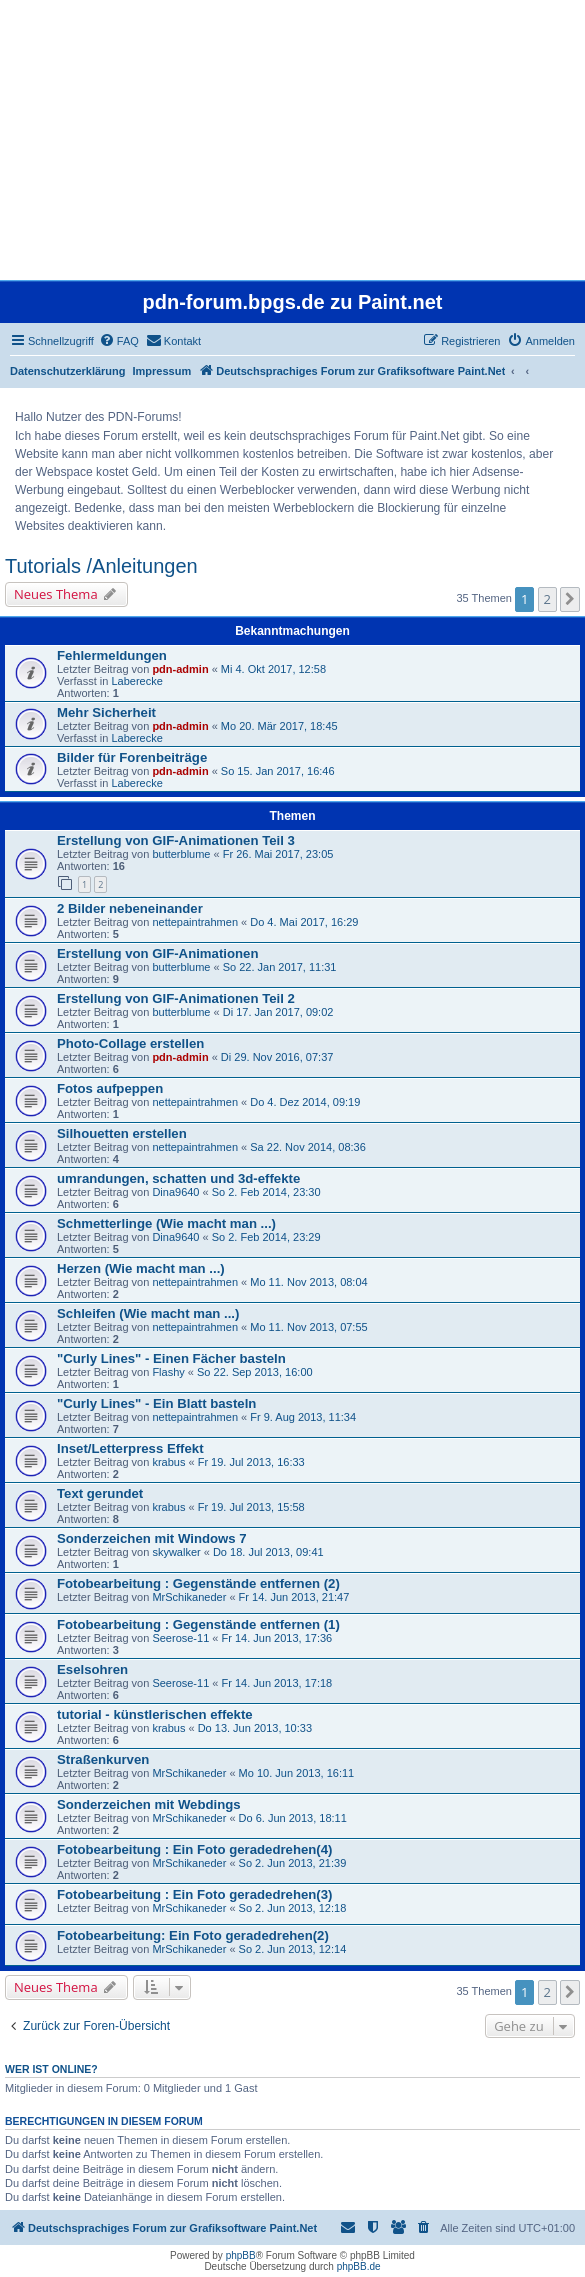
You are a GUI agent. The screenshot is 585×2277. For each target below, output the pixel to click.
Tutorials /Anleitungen (101, 566)
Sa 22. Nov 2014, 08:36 (308, 1147)
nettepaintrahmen (195, 922)
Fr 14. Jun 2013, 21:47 (294, 1597)
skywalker (176, 1552)
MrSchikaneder (189, 1597)
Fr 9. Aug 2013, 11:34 (303, 1417)
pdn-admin (180, 669)
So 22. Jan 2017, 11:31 (280, 967)
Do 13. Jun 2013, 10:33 (255, 1728)
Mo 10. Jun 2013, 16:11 (297, 1773)
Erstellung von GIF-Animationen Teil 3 (176, 840)
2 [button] (547, 599)
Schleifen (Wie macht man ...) (148, 1313)
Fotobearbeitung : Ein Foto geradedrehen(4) (194, 1849)
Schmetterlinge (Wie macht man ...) (166, 1223)
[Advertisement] (290, 140)
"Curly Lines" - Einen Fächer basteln (171, 1358)
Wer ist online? (51, 2069)
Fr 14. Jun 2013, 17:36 (277, 1638)
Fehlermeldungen (112, 655)
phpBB (241, 2255)
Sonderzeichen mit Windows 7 (152, 1538)
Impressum (162, 371)
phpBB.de (359, 2266)
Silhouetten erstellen (122, 1133)
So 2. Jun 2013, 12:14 (293, 1949)
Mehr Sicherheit (106, 712)
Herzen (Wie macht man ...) (141, 1268)
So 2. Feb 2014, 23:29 (266, 1237)
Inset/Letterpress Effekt (130, 1448)
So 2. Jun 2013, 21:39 (293, 1863)
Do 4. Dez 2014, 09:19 (305, 1102)
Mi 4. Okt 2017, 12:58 (273, 669)
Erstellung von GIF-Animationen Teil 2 (176, 998)
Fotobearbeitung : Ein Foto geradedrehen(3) (194, 1894)
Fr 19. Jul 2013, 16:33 (251, 1462)
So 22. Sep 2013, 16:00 (255, 1372)
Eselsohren (92, 1669)
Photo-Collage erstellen (130, 1043)
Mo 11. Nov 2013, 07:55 (308, 1327)
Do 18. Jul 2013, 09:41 (268, 1552)
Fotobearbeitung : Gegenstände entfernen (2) (198, 1583)
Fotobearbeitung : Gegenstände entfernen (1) (198, 1624)
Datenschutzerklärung (68, 371)
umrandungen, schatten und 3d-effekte (178, 1178)
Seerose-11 (180, 1638)
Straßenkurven (103, 1759)
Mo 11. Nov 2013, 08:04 (308, 1282)
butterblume (181, 854)
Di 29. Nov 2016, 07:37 (277, 1057)
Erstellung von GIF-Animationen (157, 953)
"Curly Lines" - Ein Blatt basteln (156, 1403)
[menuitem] (119, 341)
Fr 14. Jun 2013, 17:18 (277, 1683)
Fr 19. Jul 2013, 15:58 (251, 1507)
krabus (168, 1462)
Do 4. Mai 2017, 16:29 (304, 922)
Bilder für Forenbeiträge (132, 757)
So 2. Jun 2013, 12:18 (293, 1908)
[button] (570, 599)
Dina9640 (175, 1192)
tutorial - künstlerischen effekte (155, 1714)
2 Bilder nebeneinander (130, 908)
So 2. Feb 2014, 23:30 (266, 1192)
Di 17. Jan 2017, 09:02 (278, 1012)
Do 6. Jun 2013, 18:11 (293, 1818)
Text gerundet (100, 1493)
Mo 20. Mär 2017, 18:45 (279, 726)
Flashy (168, 1372)
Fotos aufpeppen (110, 1088)
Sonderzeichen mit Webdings (149, 1804)
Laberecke (136, 681)
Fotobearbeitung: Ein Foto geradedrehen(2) (193, 1935)
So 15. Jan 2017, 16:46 (278, 771)
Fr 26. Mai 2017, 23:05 (278, 854)
